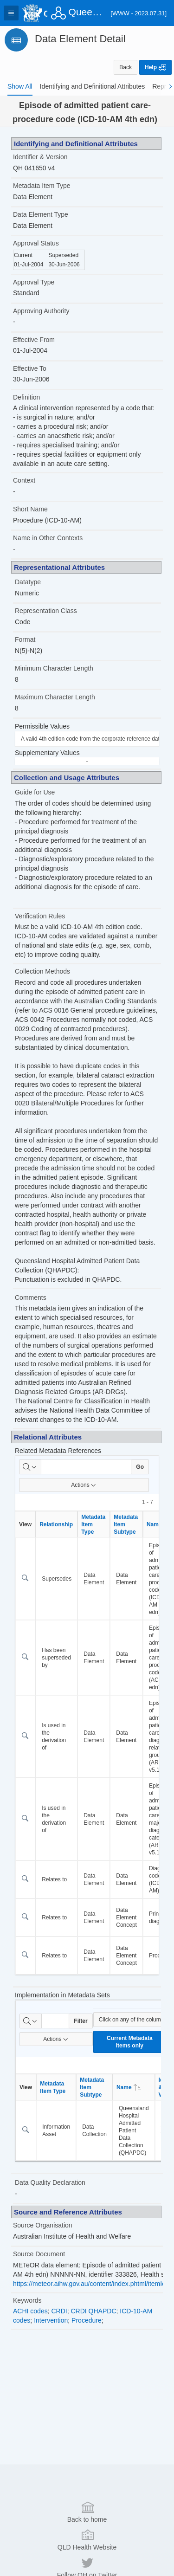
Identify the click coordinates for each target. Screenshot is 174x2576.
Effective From (34, 339)
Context (24, 480)
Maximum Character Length (55, 697)
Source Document (39, 2254)
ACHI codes (30, 2311)
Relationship (56, 1524)
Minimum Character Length (54, 668)
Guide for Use (35, 792)
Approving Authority (41, 311)
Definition (26, 397)
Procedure (86, 2320)
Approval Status (36, 243)
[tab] (20, 86)
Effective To (29, 368)
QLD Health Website (87, 2539)
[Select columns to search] (30, 1466)
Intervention (51, 2320)
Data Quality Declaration (50, 2182)
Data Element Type (40, 214)
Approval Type (33, 282)
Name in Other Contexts (48, 538)
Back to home (87, 2511)
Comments (30, 1297)
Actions (84, 1485)
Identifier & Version (40, 157)
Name (128, 2087)
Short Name (30, 509)
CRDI (59, 2311)
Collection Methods (42, 971)
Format (25, 639)
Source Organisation (42, 2225)
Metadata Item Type (41, 185)
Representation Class (46, 610)
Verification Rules (40, 916)
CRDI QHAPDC (93, 2311)
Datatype (28, 582)
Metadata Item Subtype (126, 1524)
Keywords (27, 2300)
